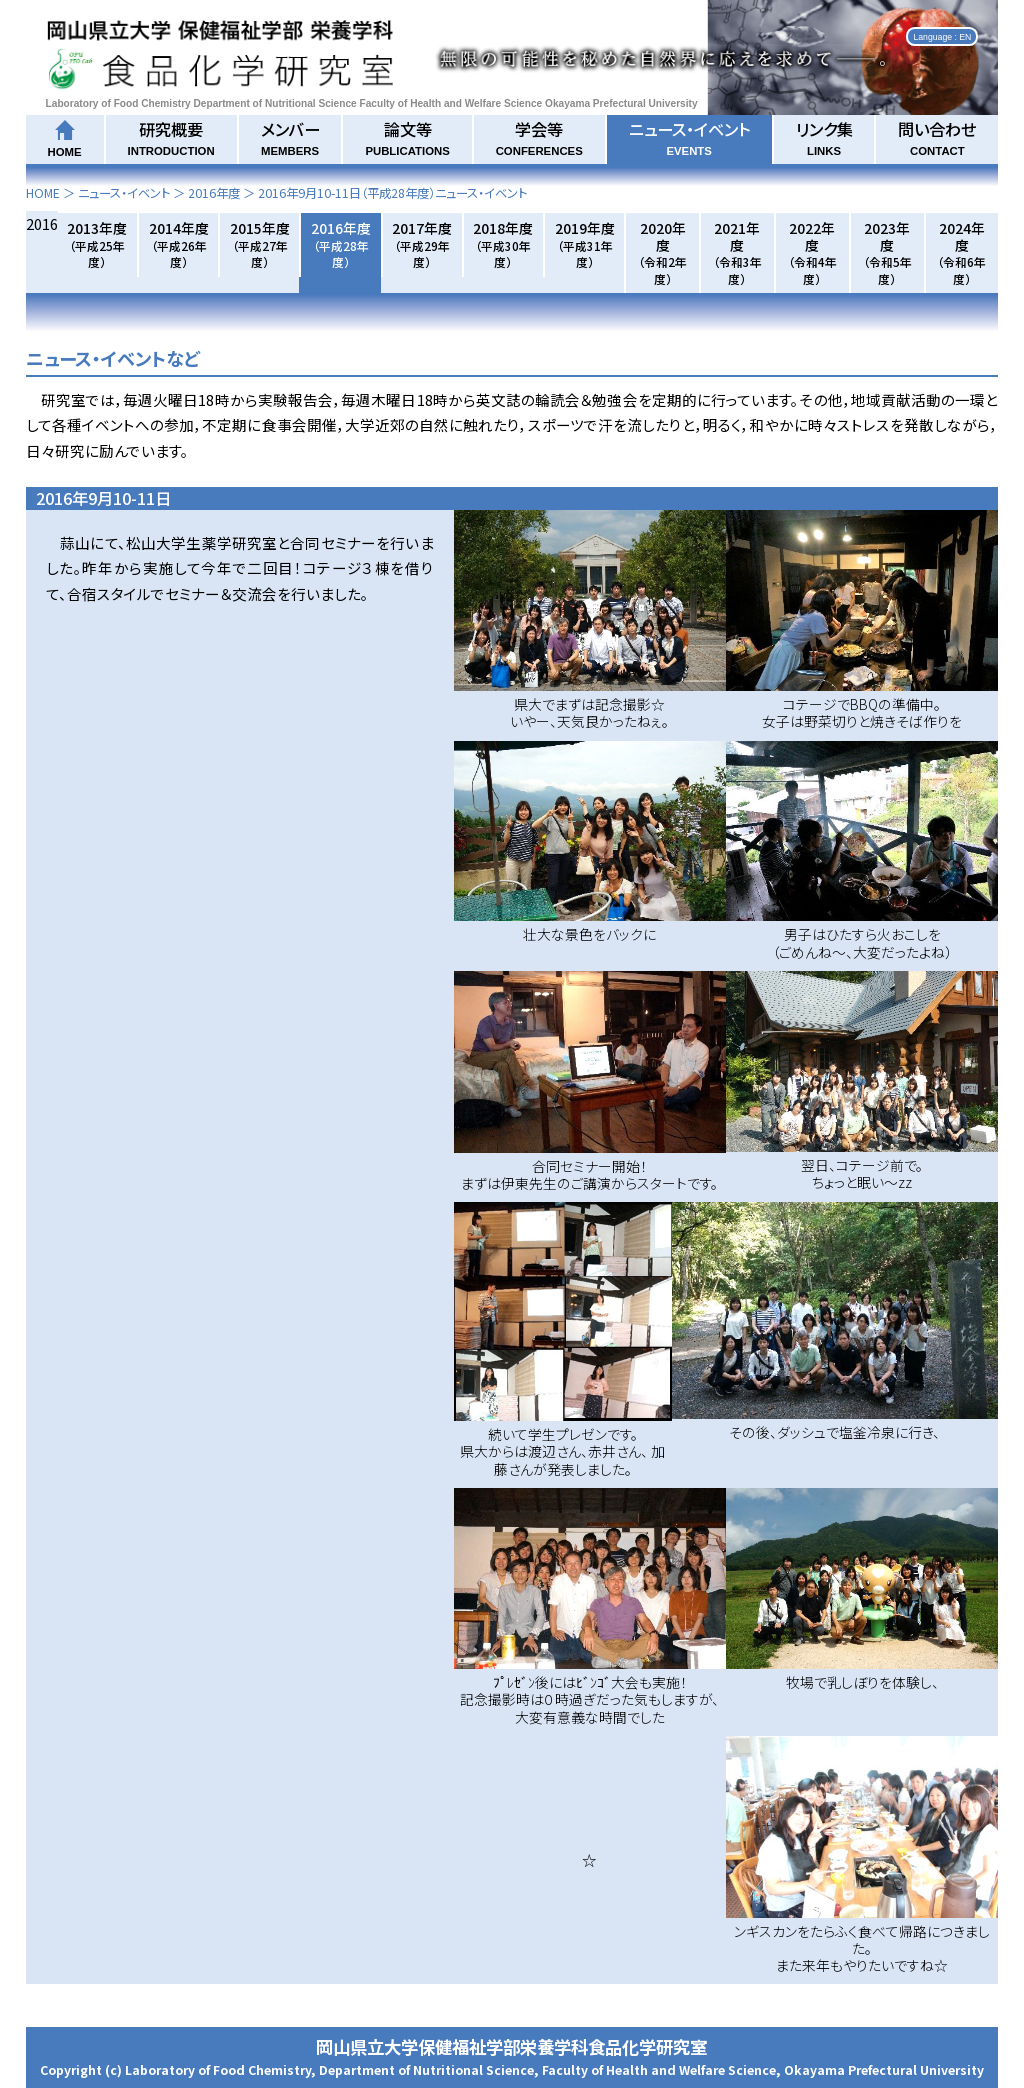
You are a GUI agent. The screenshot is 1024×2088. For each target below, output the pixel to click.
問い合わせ (937, 137)
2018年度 (503, 244)
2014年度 (179, 244)
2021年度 (737, 252)
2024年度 (961, 252)
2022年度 (812, 252)
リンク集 (824, 137)
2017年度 (422, 244)
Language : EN (942, 36)
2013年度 (97, 244)
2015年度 (260, 244)
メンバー (290, 137)
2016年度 (214, 193)
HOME (43, 193)
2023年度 (887, 252)
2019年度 (585, 244)
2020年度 (662, 252)
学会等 (539, 137)
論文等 (407, 137)
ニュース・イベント (689, 137)
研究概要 (171, 137)
